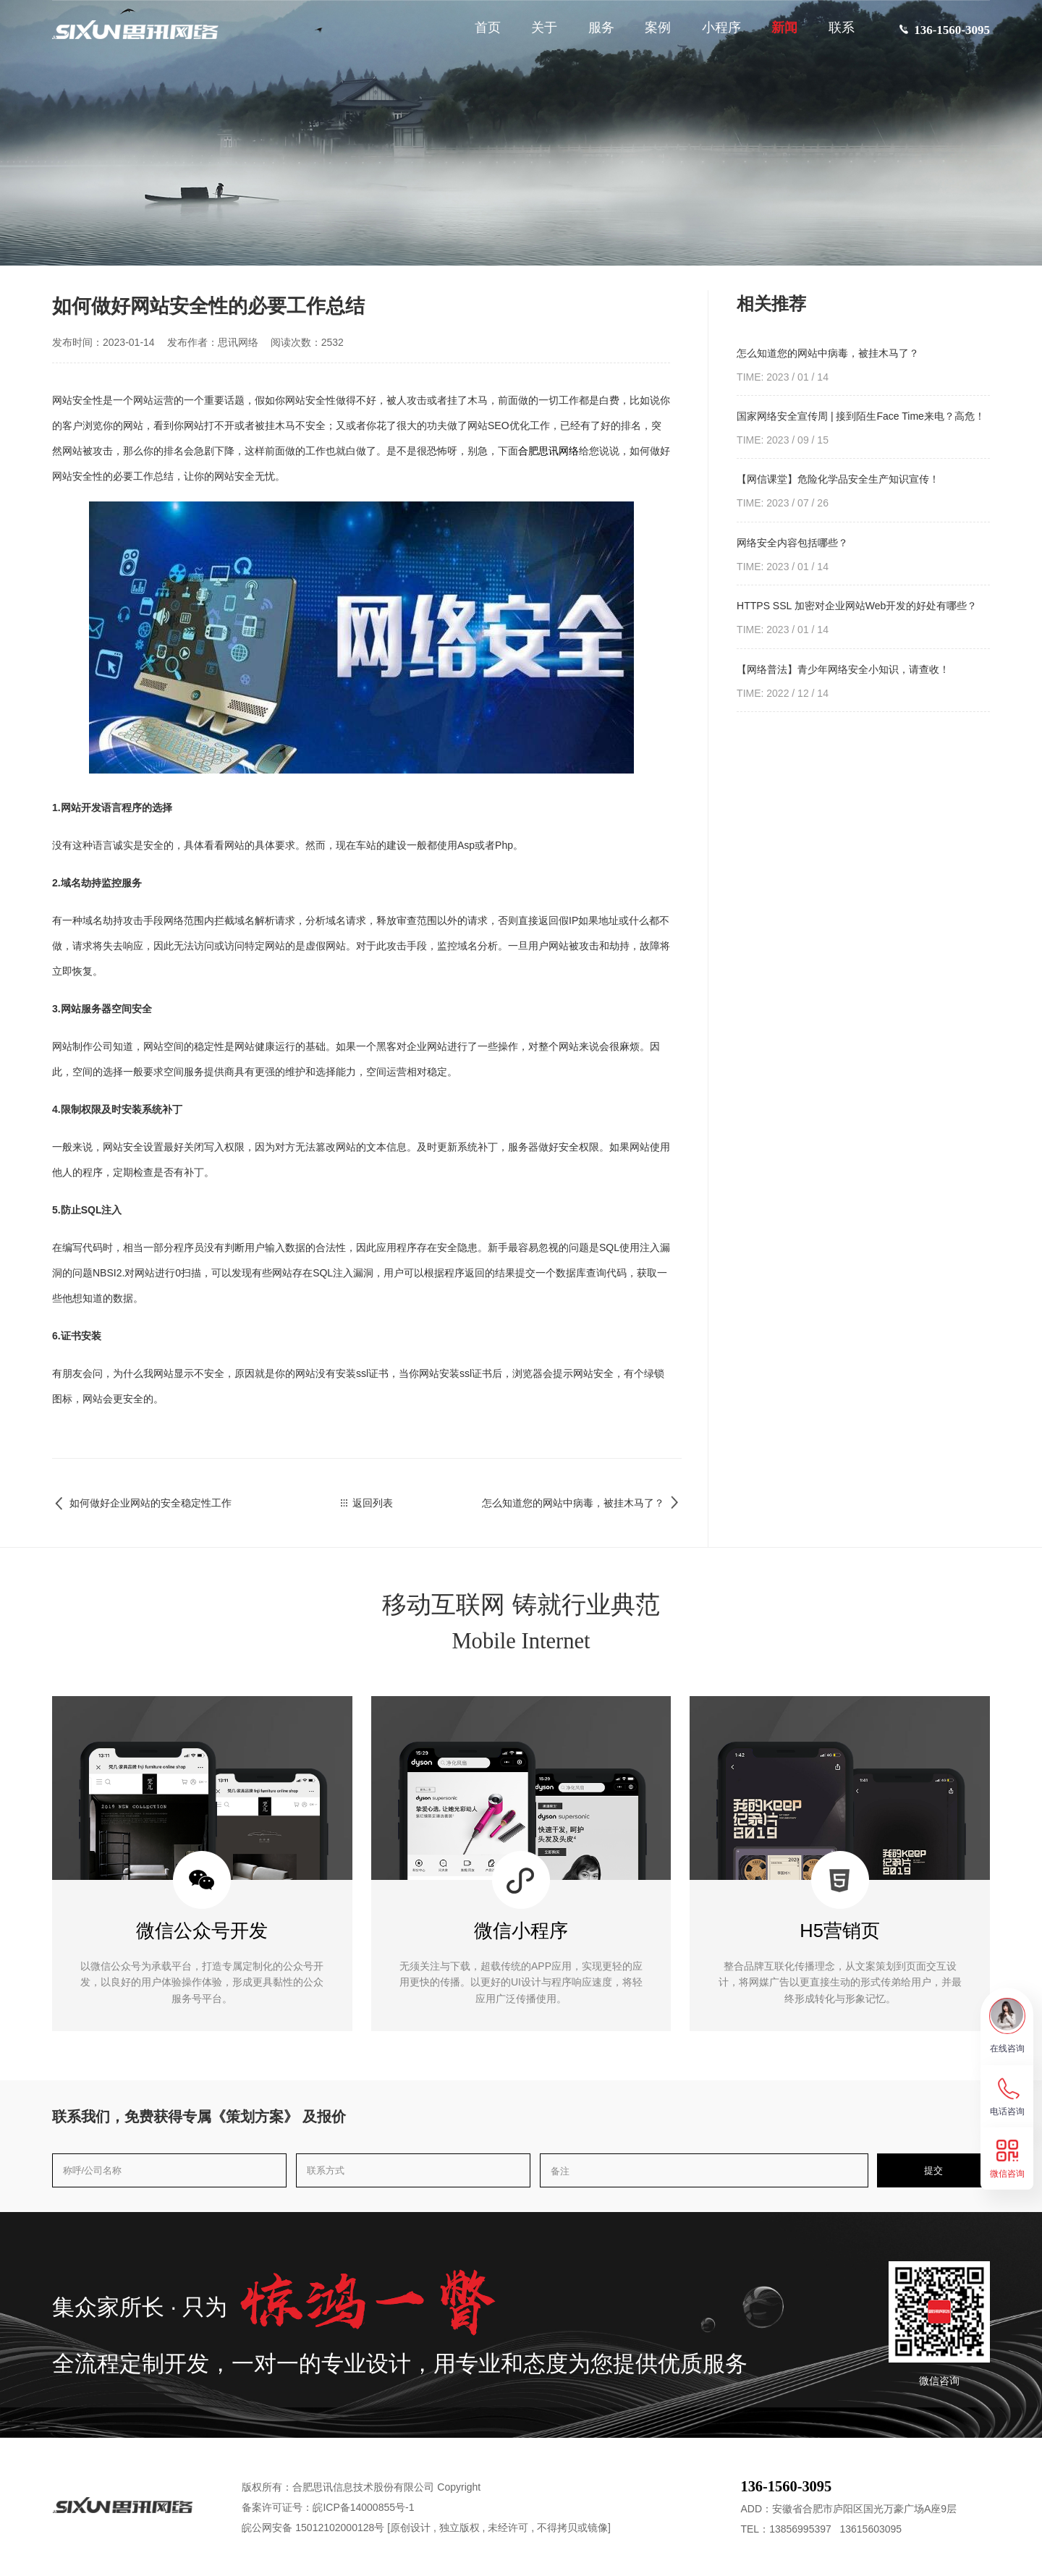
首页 (480, 34)
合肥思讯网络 (548, 451)
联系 (834, 34)
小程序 (713, 34)
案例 (650, 34)
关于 (536, 34)
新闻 (776, 34)
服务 (593, 34)
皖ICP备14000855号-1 (363, 2507)
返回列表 (367, 1503)
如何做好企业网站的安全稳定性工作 (142, 1502)
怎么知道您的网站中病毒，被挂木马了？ (582, 1502)
